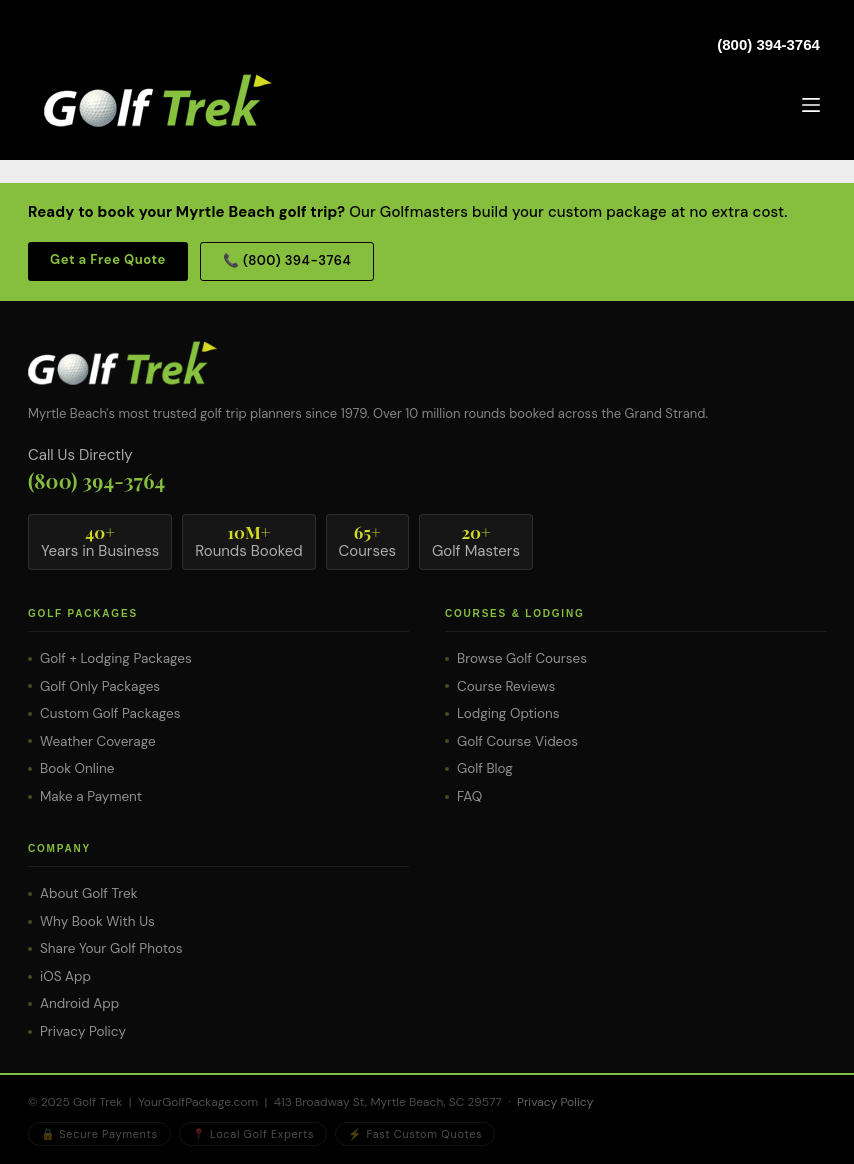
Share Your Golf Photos (111, 948)
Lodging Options (508, 713)
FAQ (469, 796)
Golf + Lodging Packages (116, 658)
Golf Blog (485, 768)
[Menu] (811, 105)
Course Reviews (506, 686)
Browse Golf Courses (522, 658)
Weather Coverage (98, 741)
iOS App (65, 976)
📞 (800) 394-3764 (287, 260)
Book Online (77, 768)
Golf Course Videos (517, 741)
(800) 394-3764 (768, 44)
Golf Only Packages (100, 686)
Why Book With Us (97, 921)
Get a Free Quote (108, 259)
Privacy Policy (83, 1031)
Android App (79, 1003)
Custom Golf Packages (110, 713)
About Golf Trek (88, 893)
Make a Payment (91, 796)
